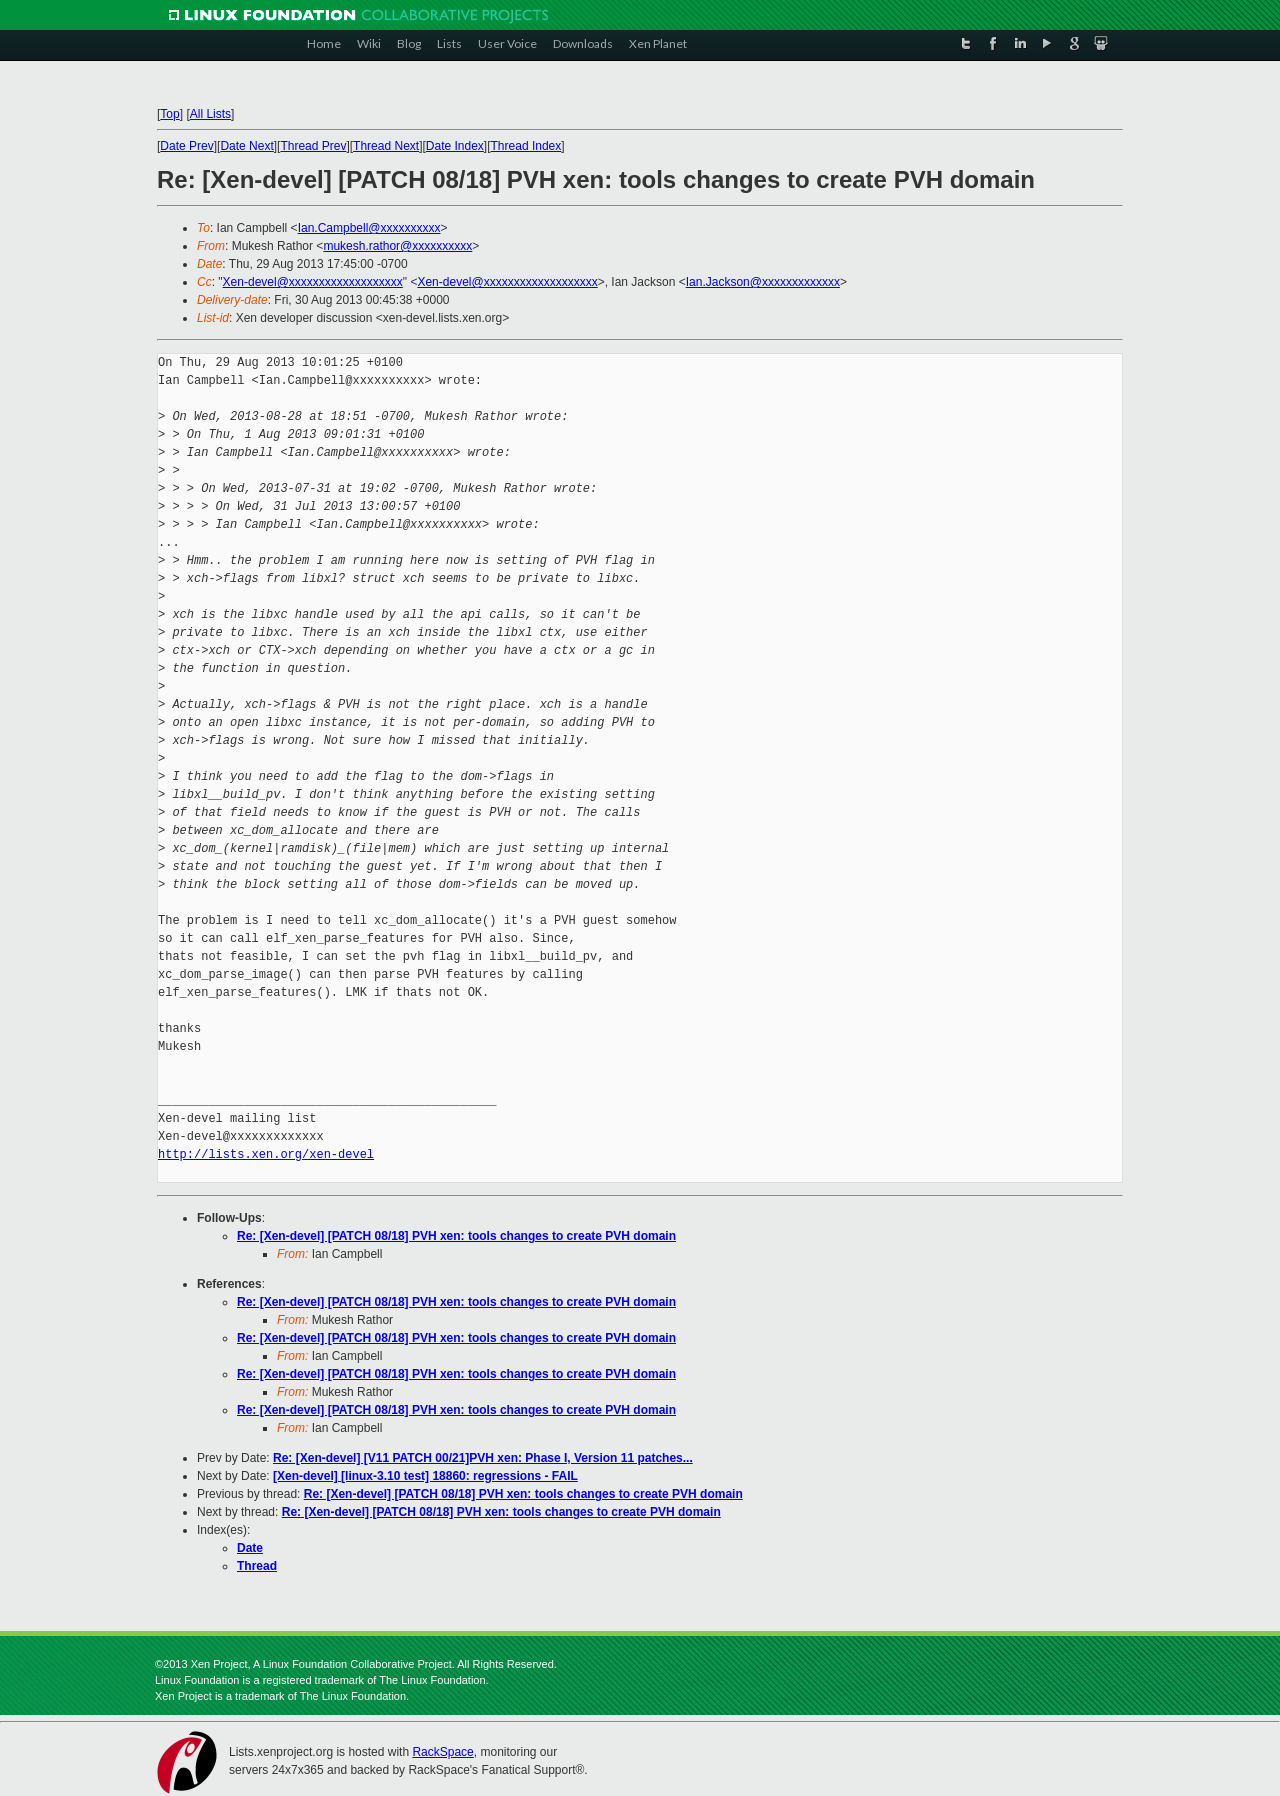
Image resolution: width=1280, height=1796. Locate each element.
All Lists (210, 114)
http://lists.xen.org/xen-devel (266, 1154)
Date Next (246, 146)
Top (169, 114)
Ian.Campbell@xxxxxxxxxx (369, 228)
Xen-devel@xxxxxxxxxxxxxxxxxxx (313, 282)
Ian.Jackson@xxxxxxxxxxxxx (763, 282)
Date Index (455, 146)
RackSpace (442, 1752)
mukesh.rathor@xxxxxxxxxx (397, 246)
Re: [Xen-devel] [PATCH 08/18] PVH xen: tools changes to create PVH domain (456, 1236)
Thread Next (386, 146)
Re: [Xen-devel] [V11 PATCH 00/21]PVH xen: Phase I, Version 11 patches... (483, 1458)
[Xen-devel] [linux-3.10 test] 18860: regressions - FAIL (425, 1476)
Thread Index (526, 146)
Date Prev (186, 146)
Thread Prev (313, 146)
